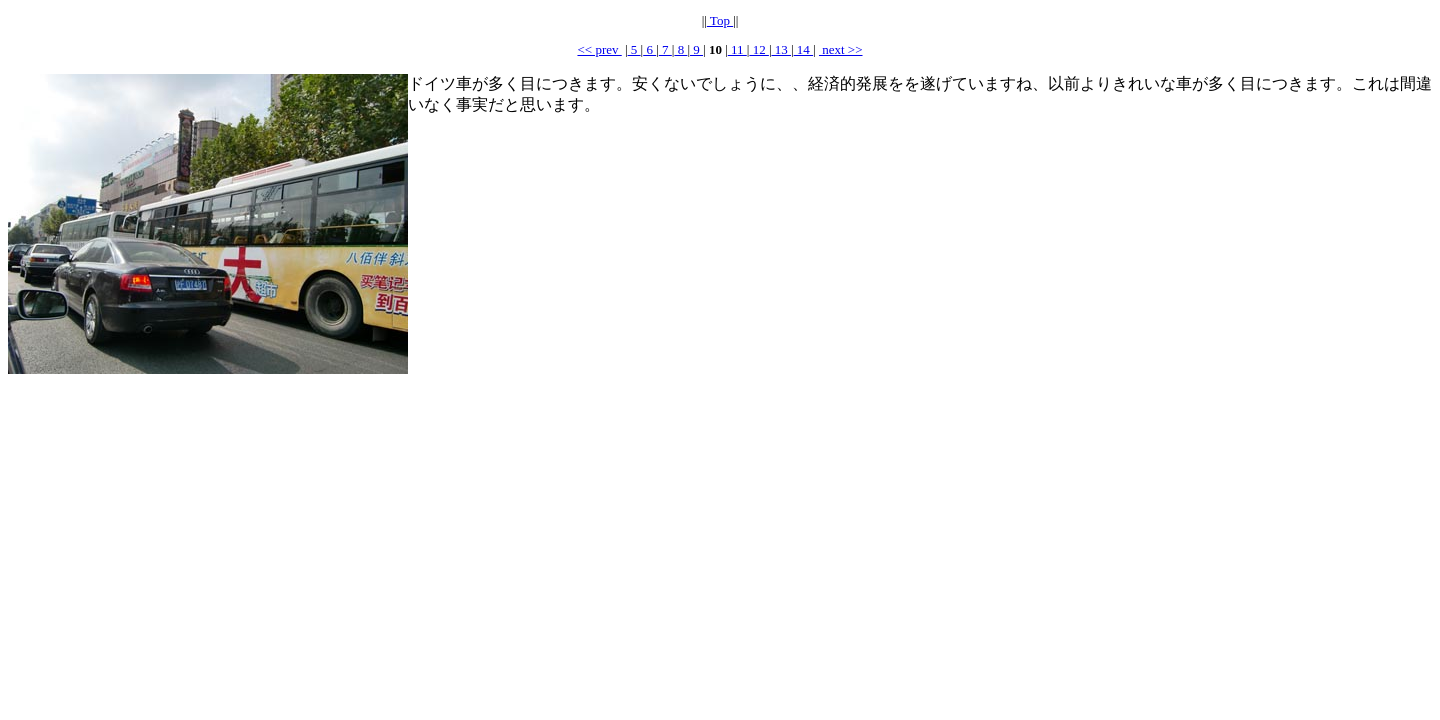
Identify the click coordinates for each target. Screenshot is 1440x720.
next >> (841, 49)
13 (782, 49)
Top (720, 20)
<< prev (599, 49)
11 (737, 49)
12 (759, 49)
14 (804, 49)
